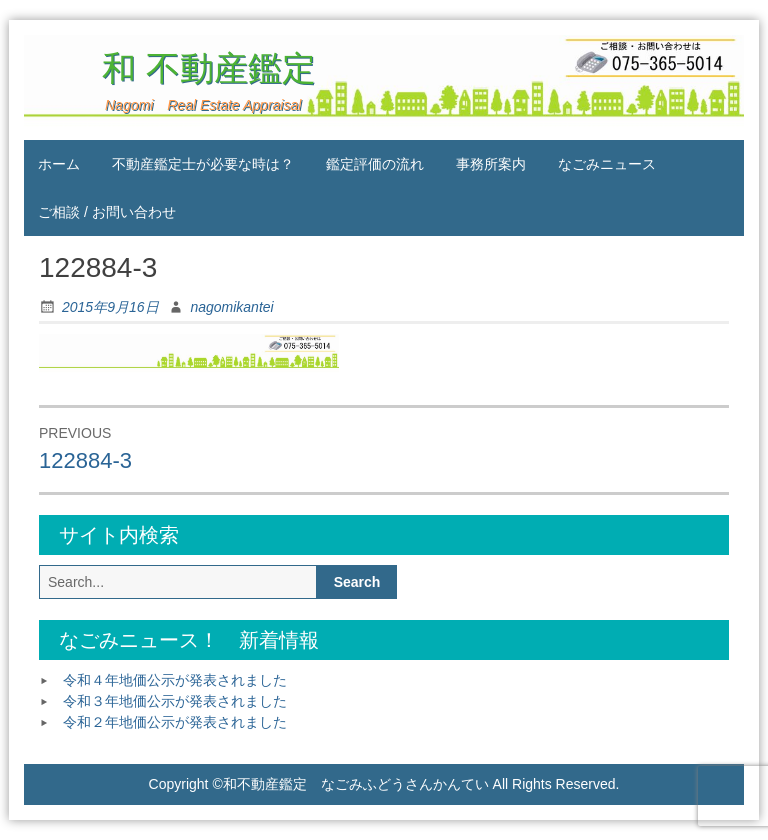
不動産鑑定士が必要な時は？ (203, 164)
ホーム (59, 164)
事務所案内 (491, 164)
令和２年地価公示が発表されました (175, 722)
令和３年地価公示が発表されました (175, 701)
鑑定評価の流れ (375, 164)
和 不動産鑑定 (187, 68)
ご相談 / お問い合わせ (107, 212)
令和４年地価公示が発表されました (175, 680)
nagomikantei (231, 307)
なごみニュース (607, 164)
